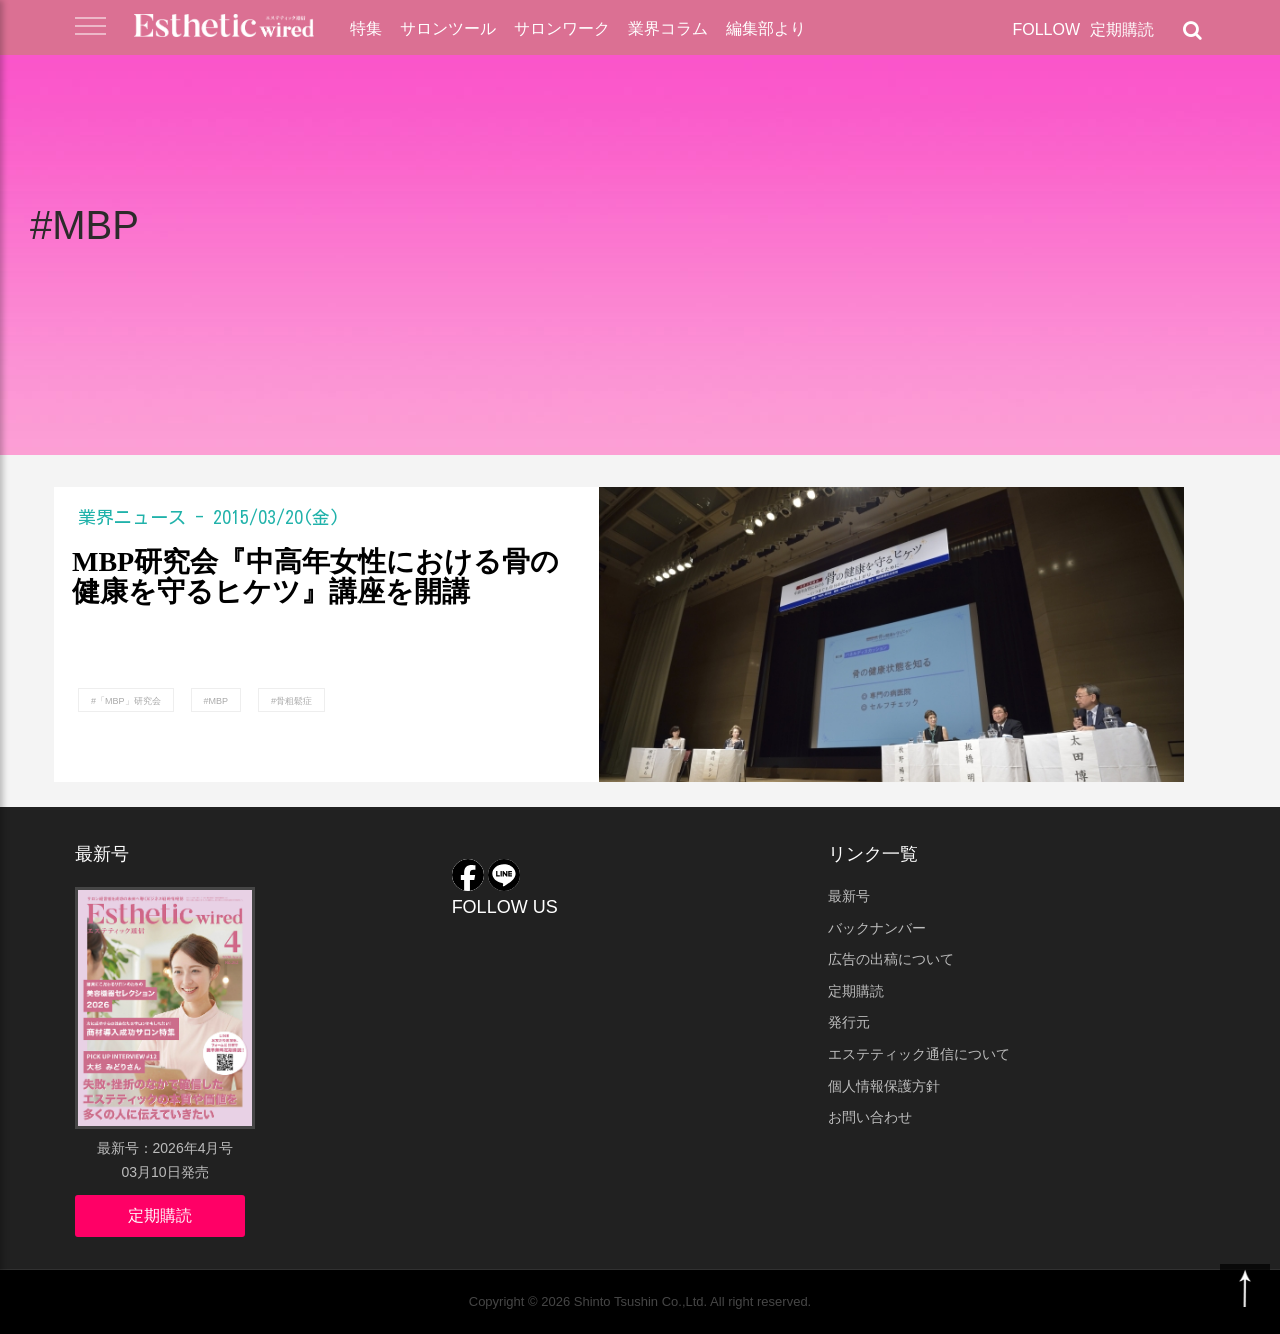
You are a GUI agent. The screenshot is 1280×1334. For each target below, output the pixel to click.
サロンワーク (562, 28)
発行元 (849, 1022)
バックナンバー (877, 928)
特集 (366, 28)
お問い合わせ (870, 1117)
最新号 (849, 896)
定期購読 (1122, 29)
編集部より (766, 28)
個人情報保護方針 (884, 1086)
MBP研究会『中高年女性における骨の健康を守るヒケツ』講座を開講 (315, 577)
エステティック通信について (919, 1054)
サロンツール (448, 28)
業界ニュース (132, 517)
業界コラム (668, 28)
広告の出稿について (891, 959)
